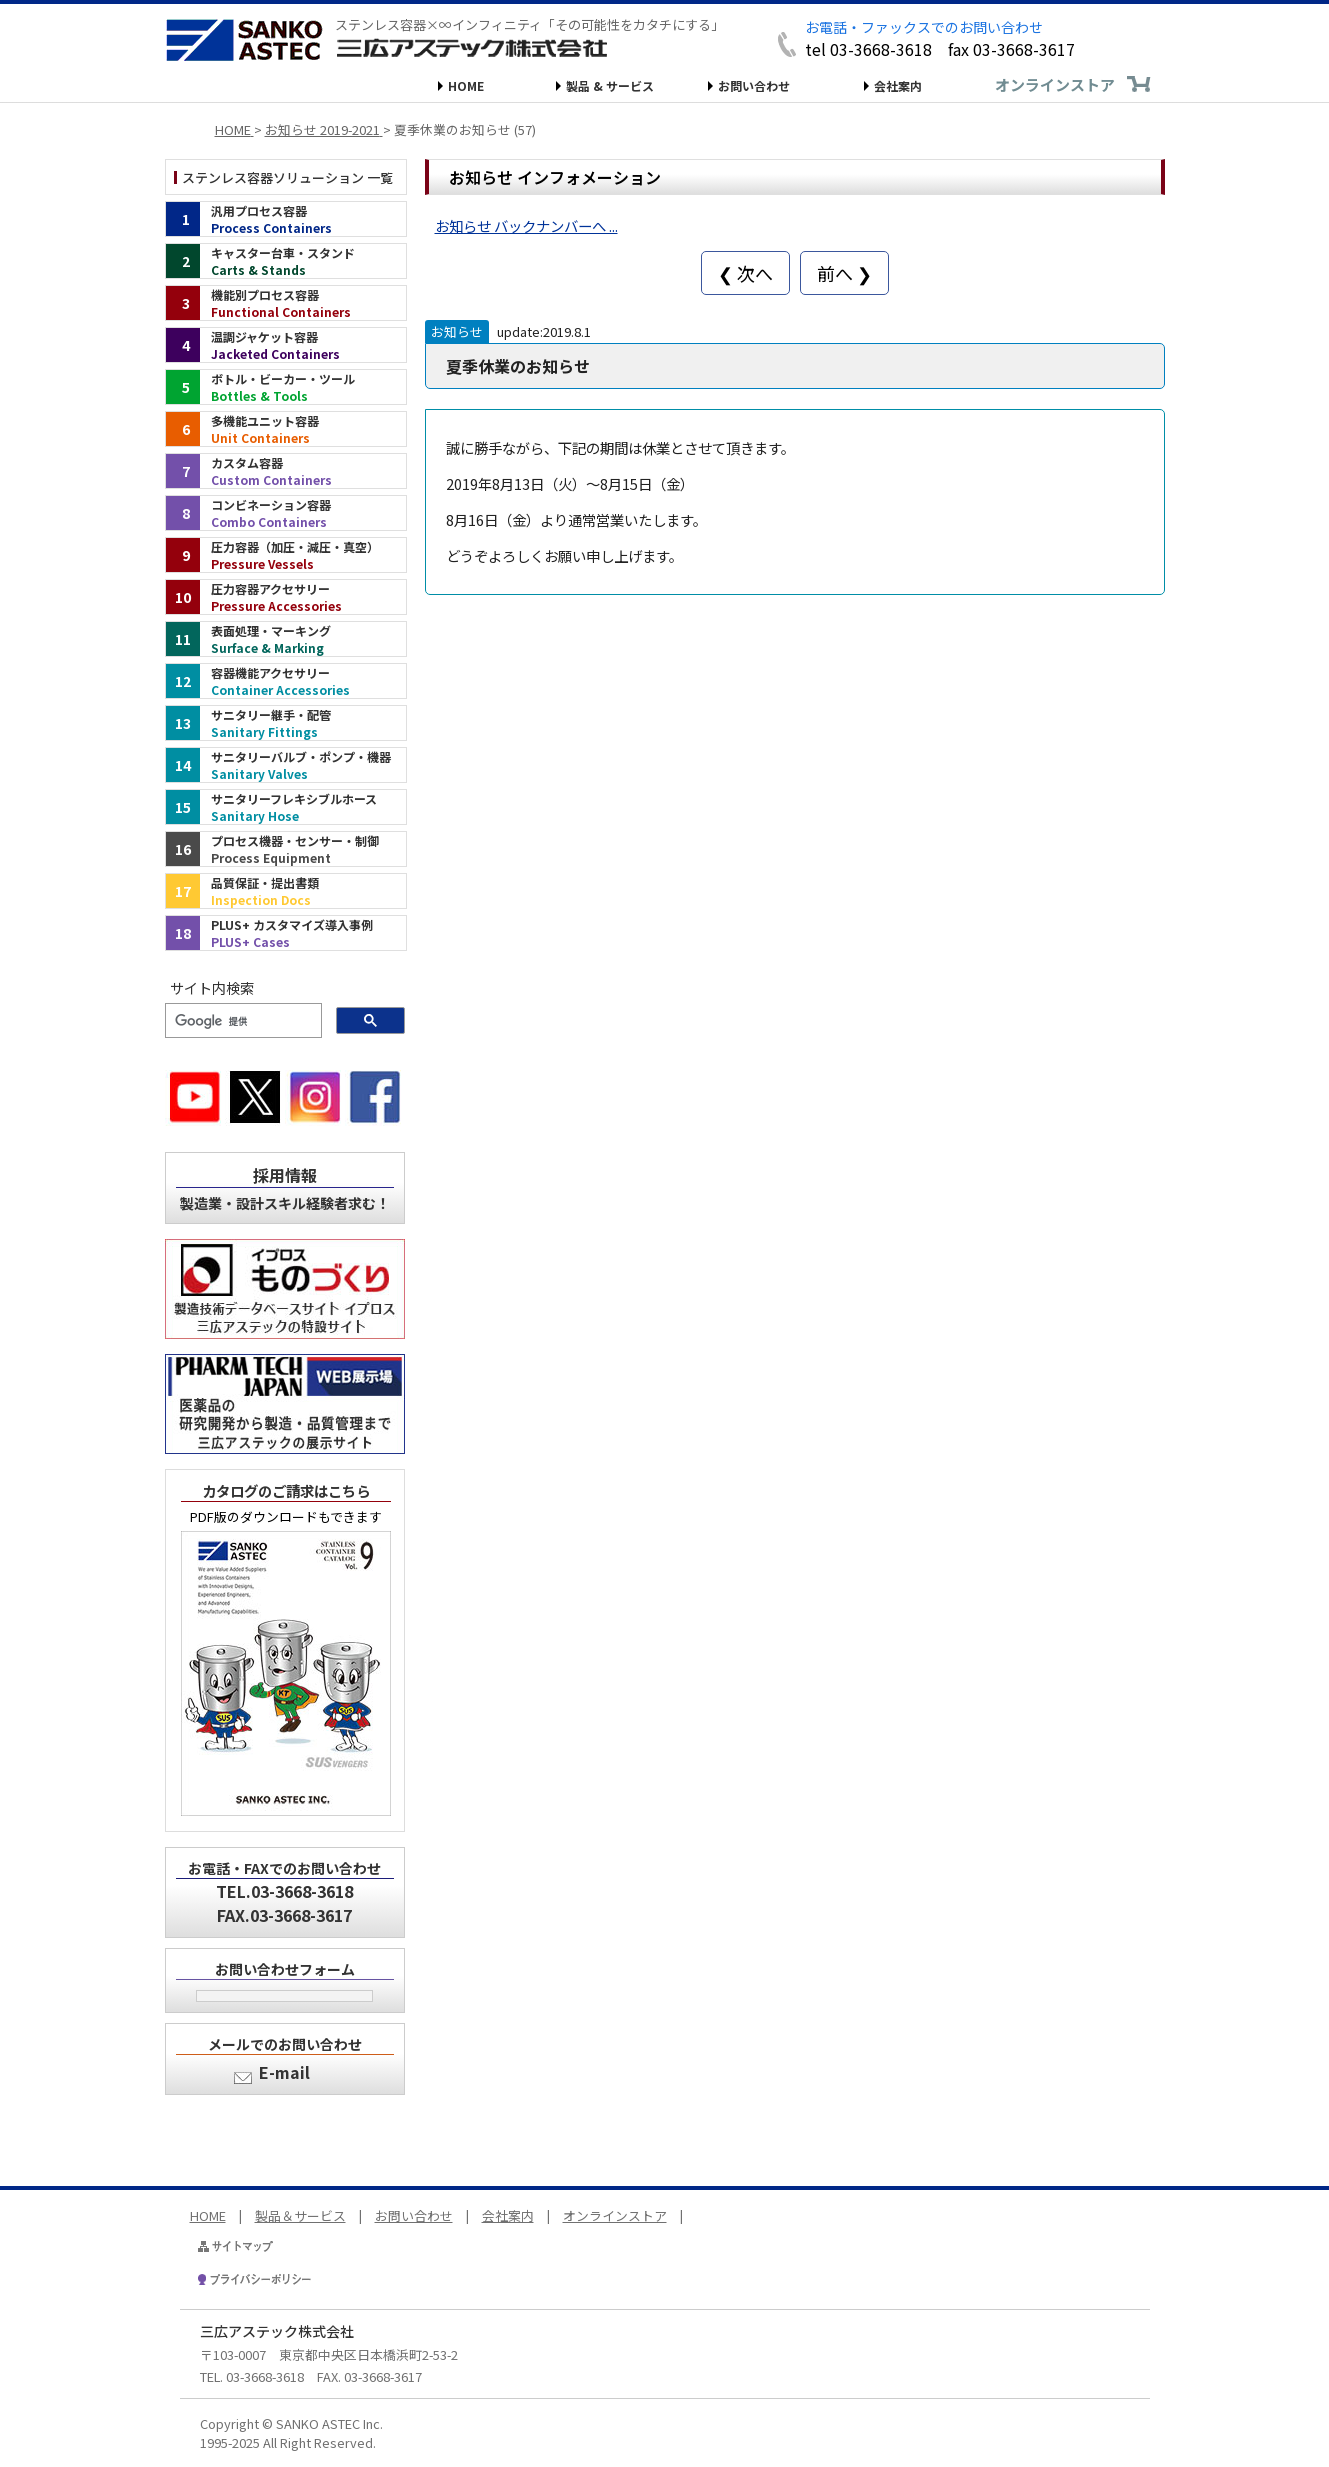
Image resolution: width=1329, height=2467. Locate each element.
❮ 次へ (745, 273)
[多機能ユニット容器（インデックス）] (286, 429)
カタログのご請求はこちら (286, 1490)
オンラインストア (1055, 84)
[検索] (241, 1021)
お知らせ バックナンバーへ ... (526, 225)
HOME (466, 85)
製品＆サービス (300, 2215)
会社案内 (898, 85)
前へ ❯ (844, 273)
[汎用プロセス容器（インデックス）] (286, 219)
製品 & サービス (610, 85)
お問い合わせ (754, 85)
